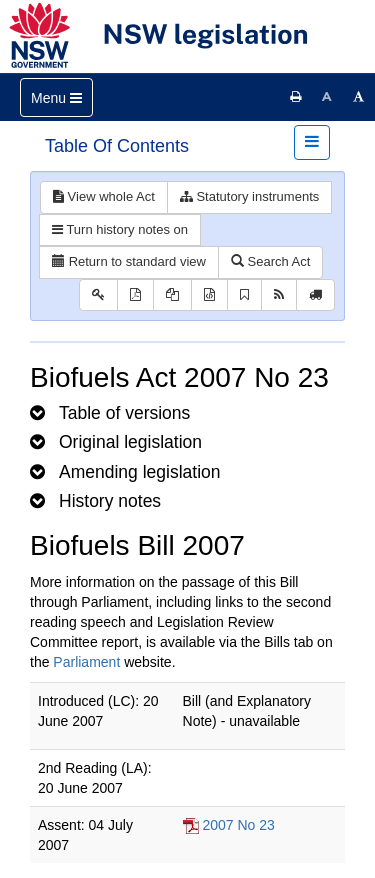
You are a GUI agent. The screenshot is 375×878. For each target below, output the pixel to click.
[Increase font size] (359, 97)
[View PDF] (135, 295)
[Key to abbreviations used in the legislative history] (98, 295)
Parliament (86, 662)
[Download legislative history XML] (209, 295)
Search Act (270, 261)
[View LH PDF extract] (172, 295)
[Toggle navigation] (56, 97)
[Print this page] (296, 97)
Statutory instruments (249, 196)
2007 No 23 (238, 825)
